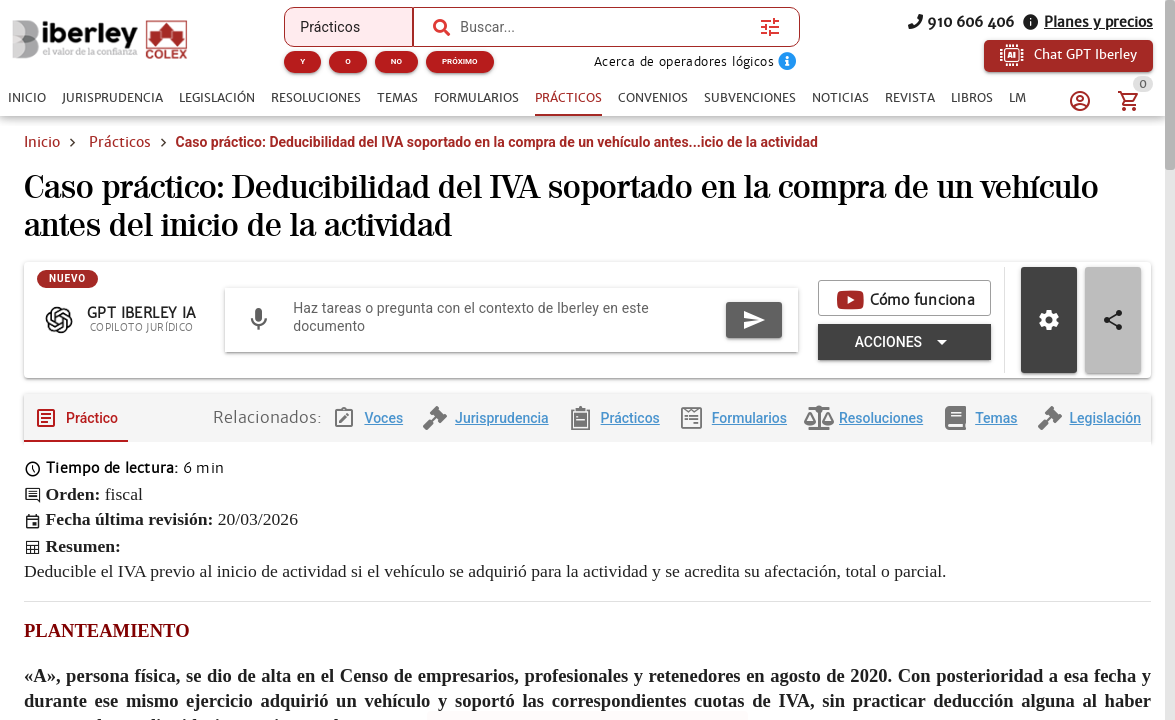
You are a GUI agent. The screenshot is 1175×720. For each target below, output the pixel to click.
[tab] (27, 98)
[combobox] (605, 27)
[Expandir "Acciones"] (904, 342)
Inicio (42, 142)
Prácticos (120, 142)
